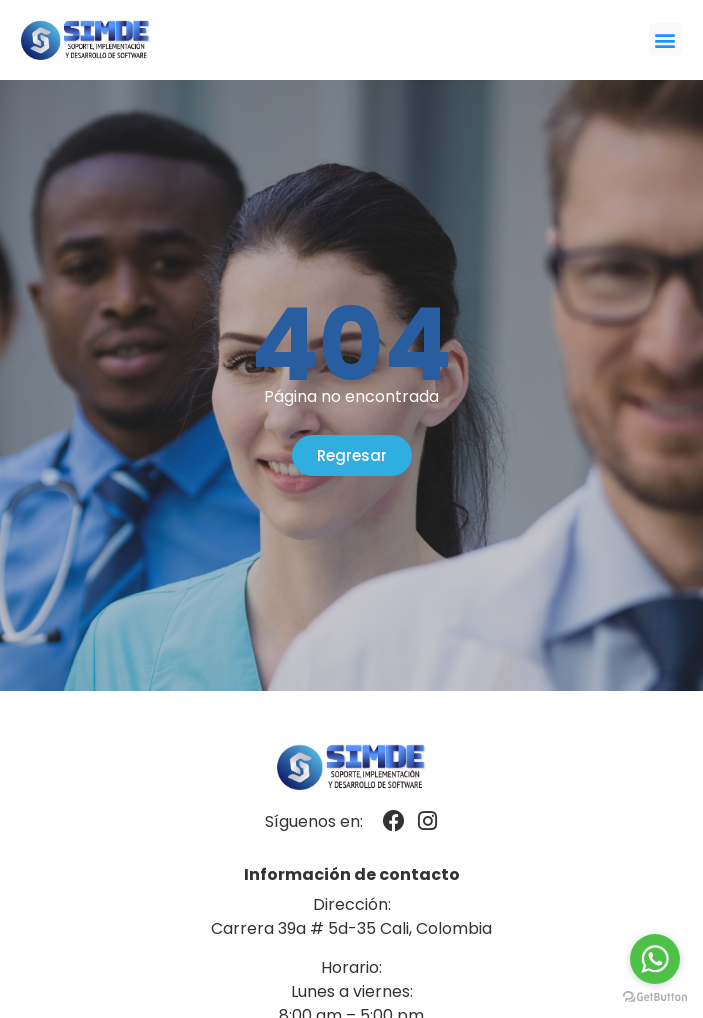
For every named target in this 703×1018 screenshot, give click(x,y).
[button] (665, 39)
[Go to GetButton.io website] (655, 997)
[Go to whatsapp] (655, 959)
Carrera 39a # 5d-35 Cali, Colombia (351, 928)
